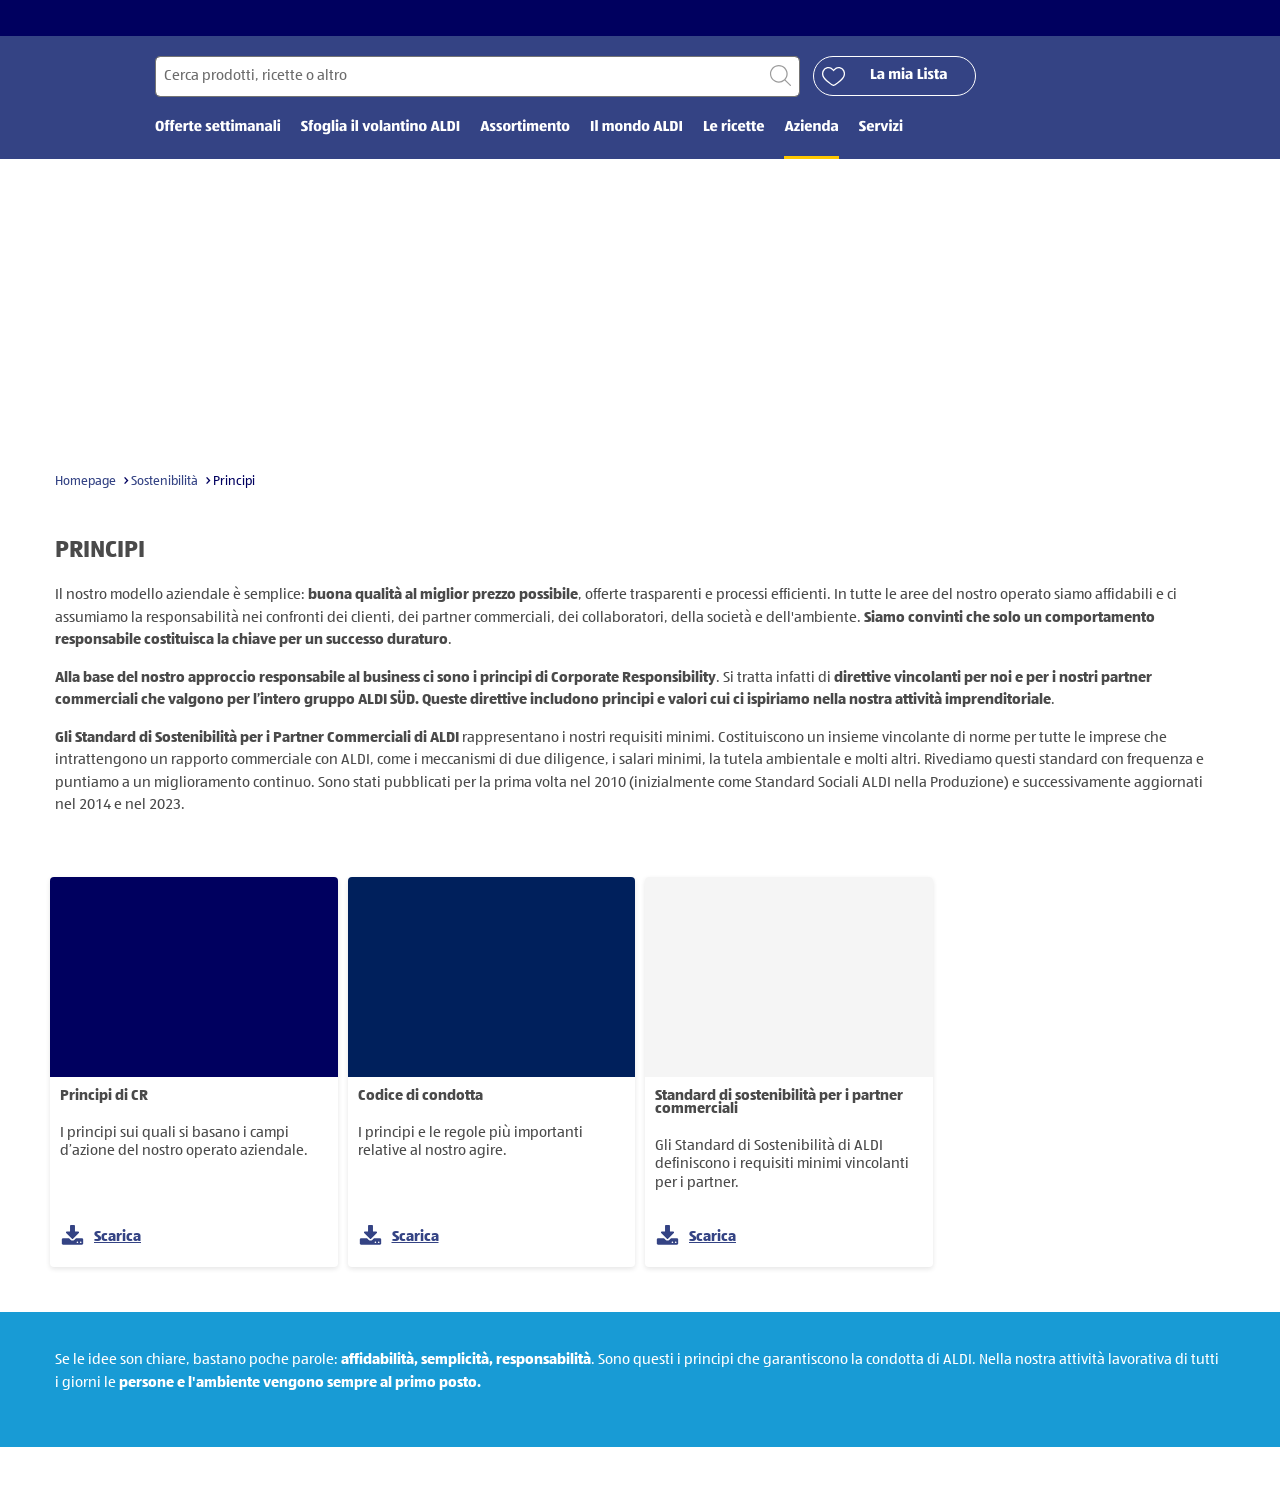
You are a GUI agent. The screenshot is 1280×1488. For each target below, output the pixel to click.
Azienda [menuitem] (811, 127)
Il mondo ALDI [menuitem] (636, 127)
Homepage (85, 481)
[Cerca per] (477, 76)
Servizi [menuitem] (881, 127)
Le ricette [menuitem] (734, 127)
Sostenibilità (164, 481)
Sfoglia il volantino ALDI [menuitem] (380, 127)
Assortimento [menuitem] (525, 127)
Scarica (101, 1236)
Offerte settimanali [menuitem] (218, 127)
